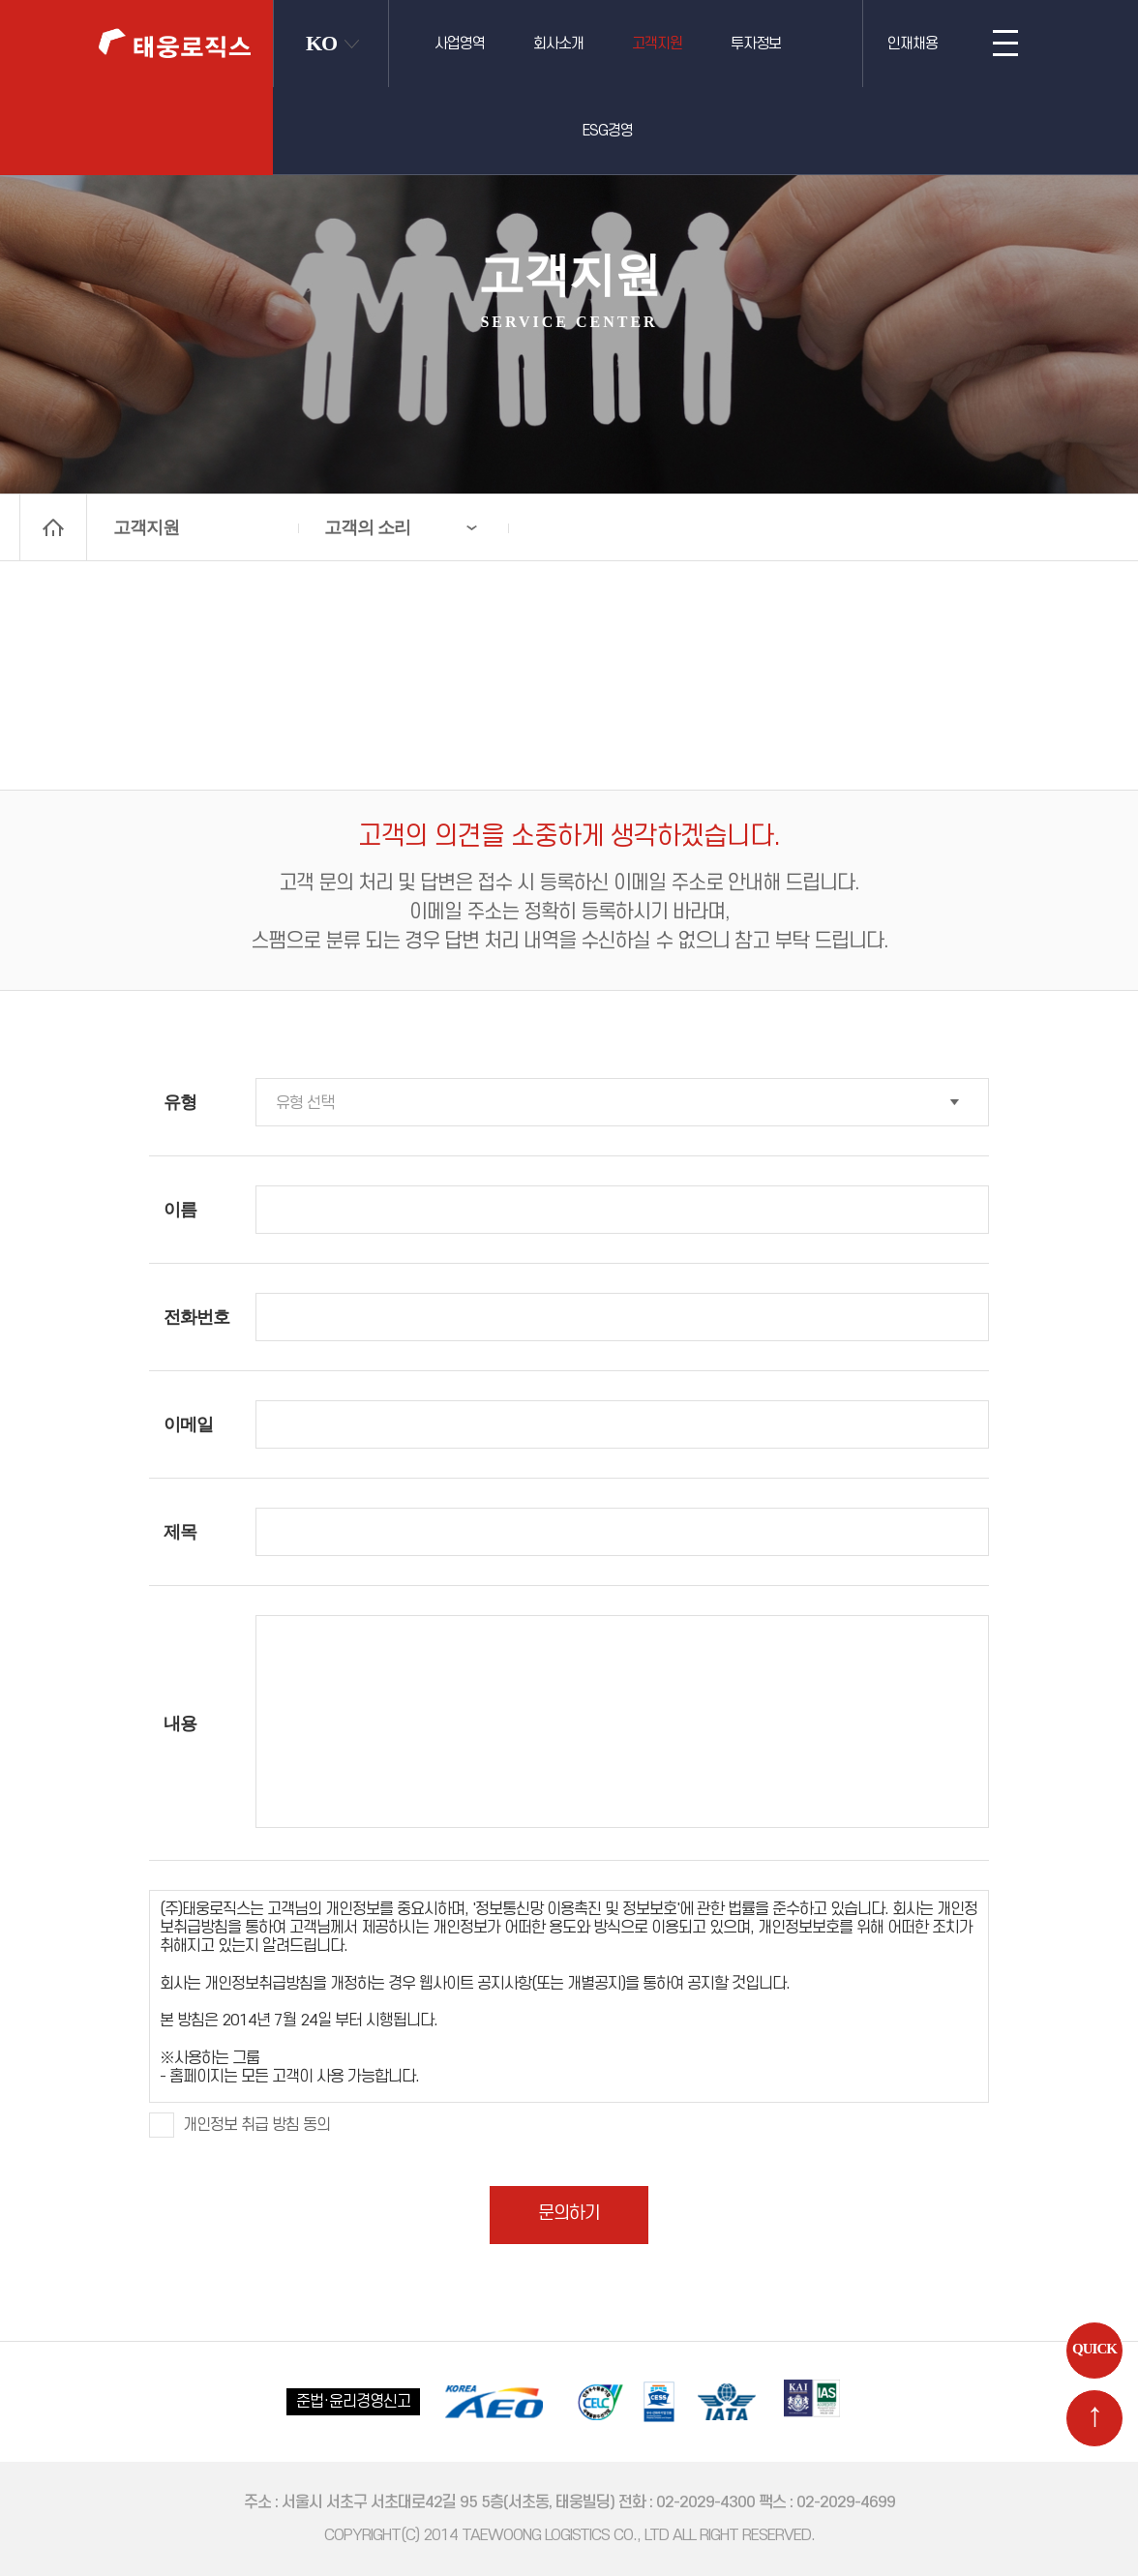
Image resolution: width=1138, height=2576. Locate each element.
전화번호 (196, 1317)
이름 (180, 1209)
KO (321, 43)
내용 (180, 1723)
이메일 (188, 1424)
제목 (180, 1532)
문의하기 (569, 2213)
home (53, 527)
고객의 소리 (367, 527)
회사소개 (558, 43)
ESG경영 (608, 130)
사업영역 (459, 43)
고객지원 (657, 43)
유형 (180, 1102)
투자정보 (756, 43)
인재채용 (912, 43)
